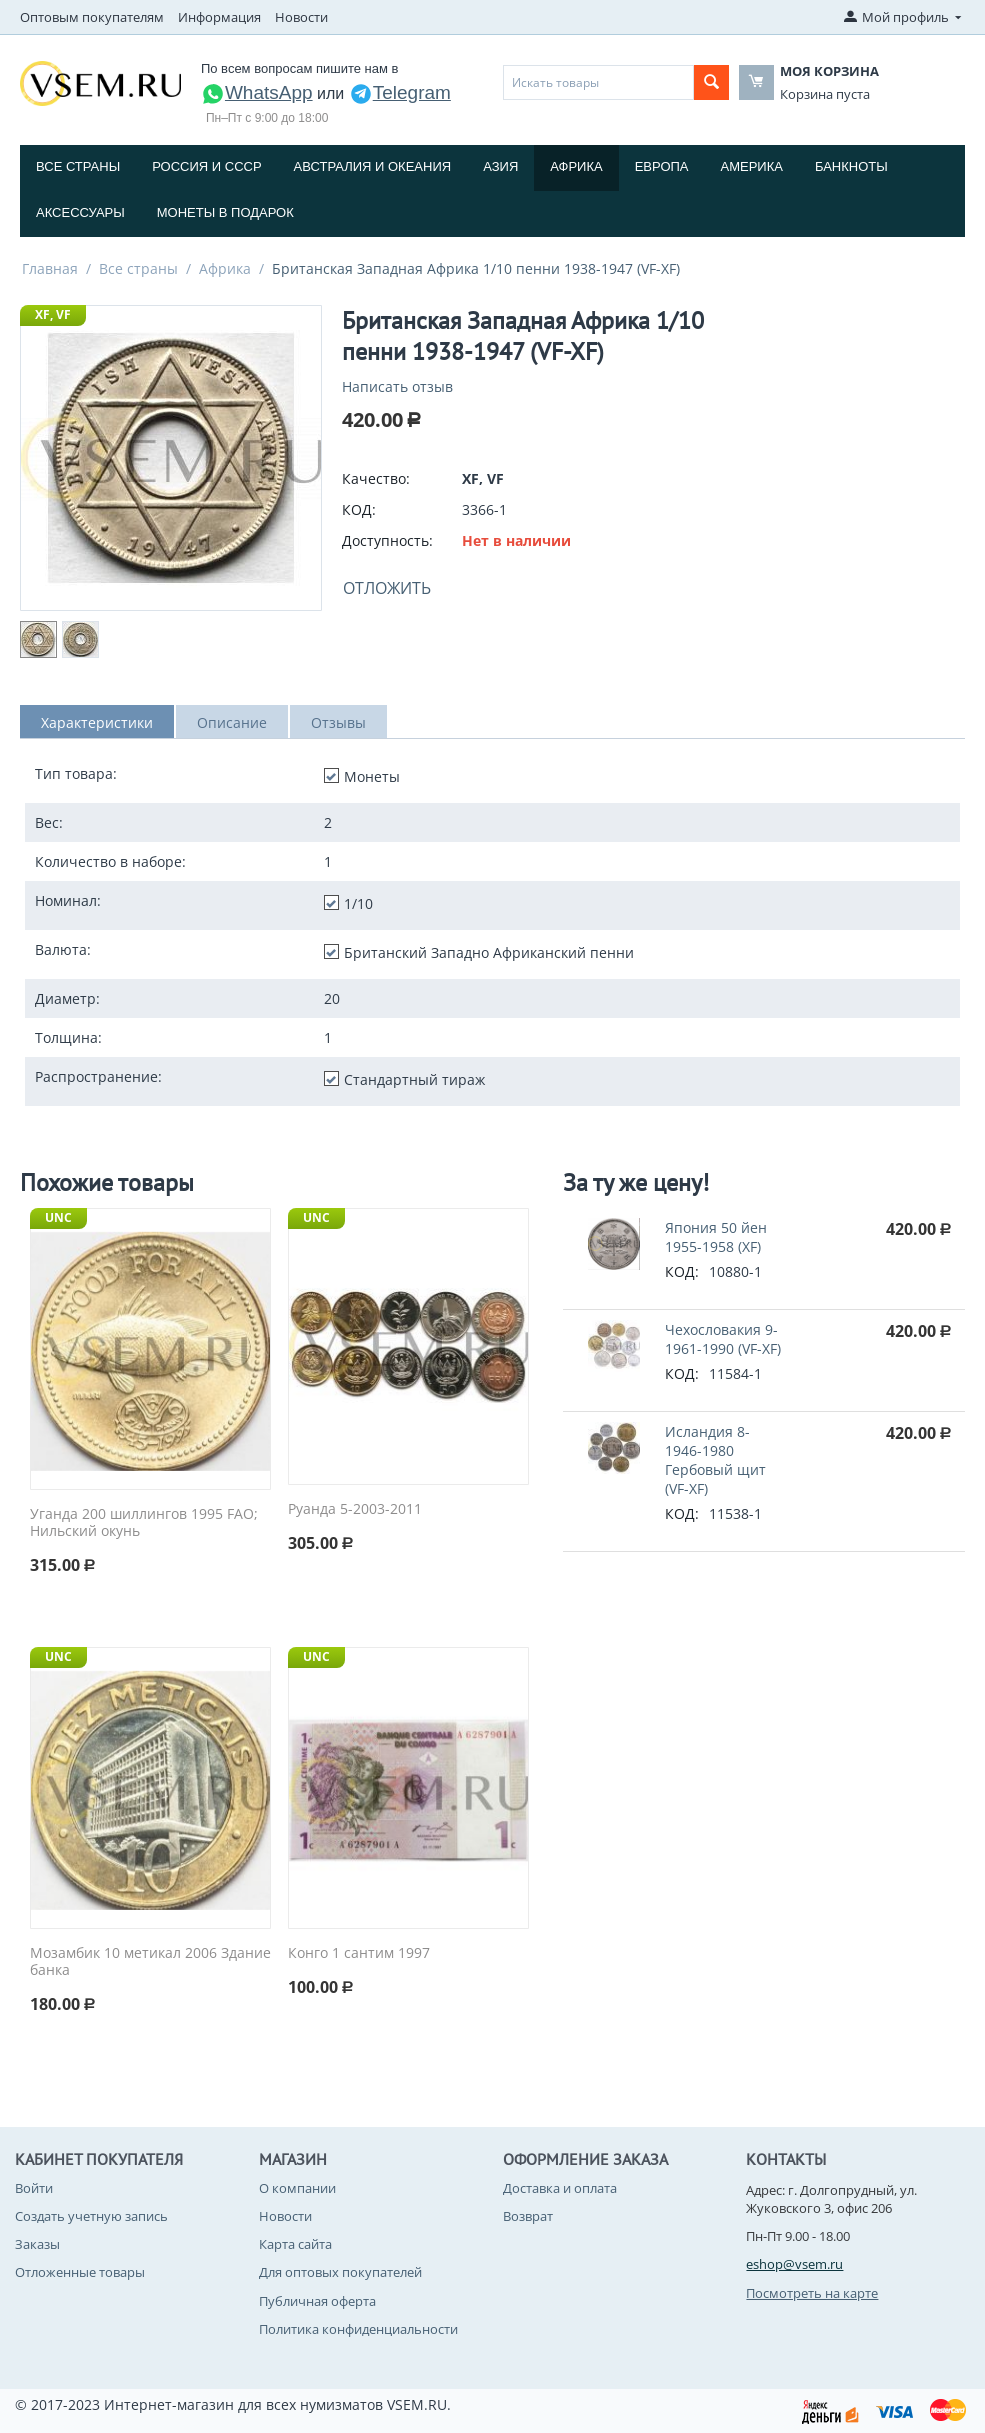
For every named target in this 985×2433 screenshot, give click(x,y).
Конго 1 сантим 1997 (359, 1953)
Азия (500, 166)
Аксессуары (80, 212)
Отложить (387, 588)
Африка (576, 166)
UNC (58, 1217)
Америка (752, 166)
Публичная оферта (317, 2301)
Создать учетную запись (91, 2216)
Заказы (37, 2244)
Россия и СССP (206, 166)
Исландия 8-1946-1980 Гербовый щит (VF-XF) (715, 1460)
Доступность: (387, 540)
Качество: (376, 478)
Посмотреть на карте (812, 2293)
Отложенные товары (80, 2272)
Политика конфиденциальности (358, 2329)
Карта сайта (295, 2244)
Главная (50, 268)
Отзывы (338, 722)
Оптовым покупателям (92, 17)
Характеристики (97, 722)
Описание (232, 722)
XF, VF (53, 314)
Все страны (78, 166)
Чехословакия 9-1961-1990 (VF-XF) (723, 1339)
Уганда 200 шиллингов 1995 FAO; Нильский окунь (144, 1523)
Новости (301, 17)
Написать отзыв (397, 386)
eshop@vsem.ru (794, 2264)
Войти (34, 2188)
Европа (662, 166)
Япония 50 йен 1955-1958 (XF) (716, 1237)
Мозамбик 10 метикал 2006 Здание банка (150, 1962)
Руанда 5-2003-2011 (355, 1509)
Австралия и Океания (373, 166)
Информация (219, 17)
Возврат (528, 2216)
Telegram (400, 92)
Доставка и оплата (560, 2188)
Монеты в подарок (225, 212)
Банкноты (851, 166)
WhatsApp (257, 92)
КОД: (359, 509)
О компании (297, 2188)
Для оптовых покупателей (340, 2272)
